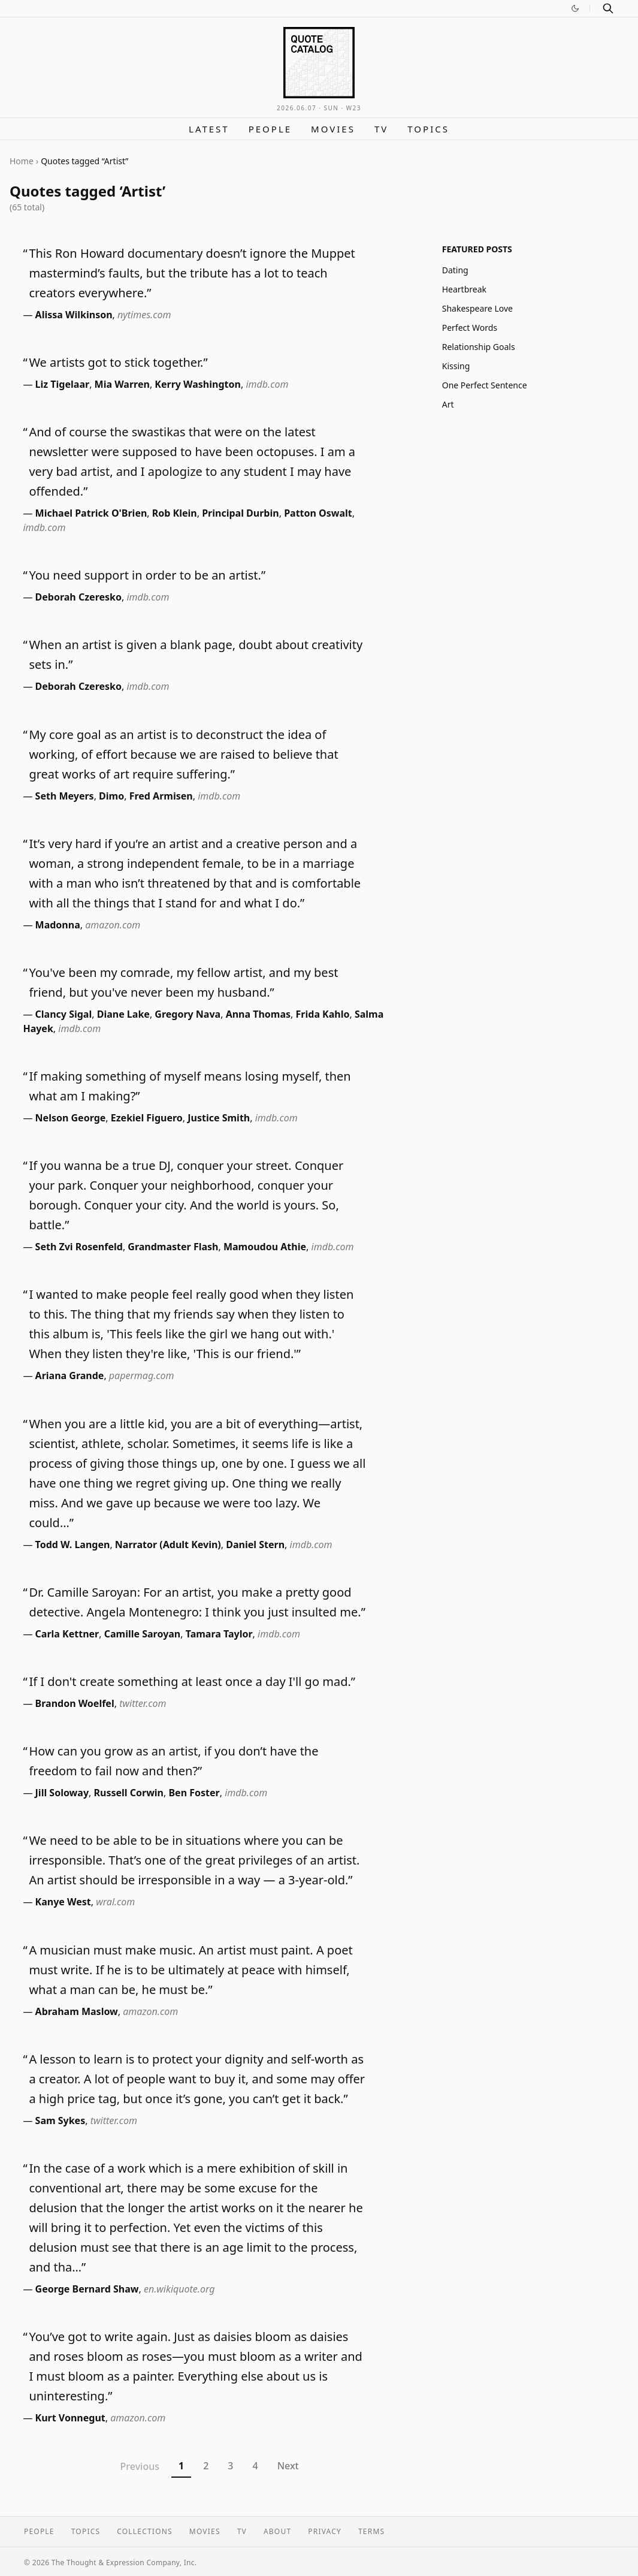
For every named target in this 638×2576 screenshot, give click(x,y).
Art (448, 404)
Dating (455, 270)
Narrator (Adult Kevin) (168, 1544)
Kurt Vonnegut (70, 2417)
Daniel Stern (255, 1544)
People (270, 129)
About (277, 2531)
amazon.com (112, 924)
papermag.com (141, 1375)
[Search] (608, 8)
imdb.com (267, 384)
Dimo (111, 796)
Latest (209, 129)
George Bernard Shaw (87, 2289)
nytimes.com (144, 314)
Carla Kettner (67, 1633)
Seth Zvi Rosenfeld (79, 1246)
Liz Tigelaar (62, 384)
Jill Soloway (62, 1792)
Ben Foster (193, 1792)
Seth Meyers (64, 796)
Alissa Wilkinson (74, 314)
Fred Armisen (161, 796)
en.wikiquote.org (179, 2289)
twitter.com (142, 1703)
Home (22, 161)
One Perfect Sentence (484, 385)
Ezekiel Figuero (147, 1117)
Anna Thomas (258, 1014)
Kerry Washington (198, 384)
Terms (371, 2531)
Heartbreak (464, 289)
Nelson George (70, 1117)
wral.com (115, 1901)
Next (288, 2465)
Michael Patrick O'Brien (91, 513)
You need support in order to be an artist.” (147, 575)
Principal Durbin (240, 513)
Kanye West (63, 1901)
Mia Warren (122, 384)
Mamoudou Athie (264, 1246)
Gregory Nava (187, 1014)
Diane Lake (123, 1014)
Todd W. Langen (72, 1544)
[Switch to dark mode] (575, 8)
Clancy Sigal (63, 1014)
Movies (333, 129)
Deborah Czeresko (78, 597)
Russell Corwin (129, 1792)
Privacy (324, 2531)
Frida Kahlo (323, 1014)
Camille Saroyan (142, 1633)
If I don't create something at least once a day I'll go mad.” (192, 1681)
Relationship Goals (478, 346)
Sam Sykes (60, 2120)
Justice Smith (219, 1117)
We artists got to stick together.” (118, 362)
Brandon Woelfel (74, 1703)
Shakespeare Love (477, 308)
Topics (428, 129)
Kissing (456, 366)
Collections (145, 2531)
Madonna (57, 924)
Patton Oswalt (318, 513)
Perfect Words (469, 327)
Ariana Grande (69, 1375)
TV (381, 129)
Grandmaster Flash (173, 1246)
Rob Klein (174, 513)
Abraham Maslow (76, 2011)
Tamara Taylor (219, 1633)
